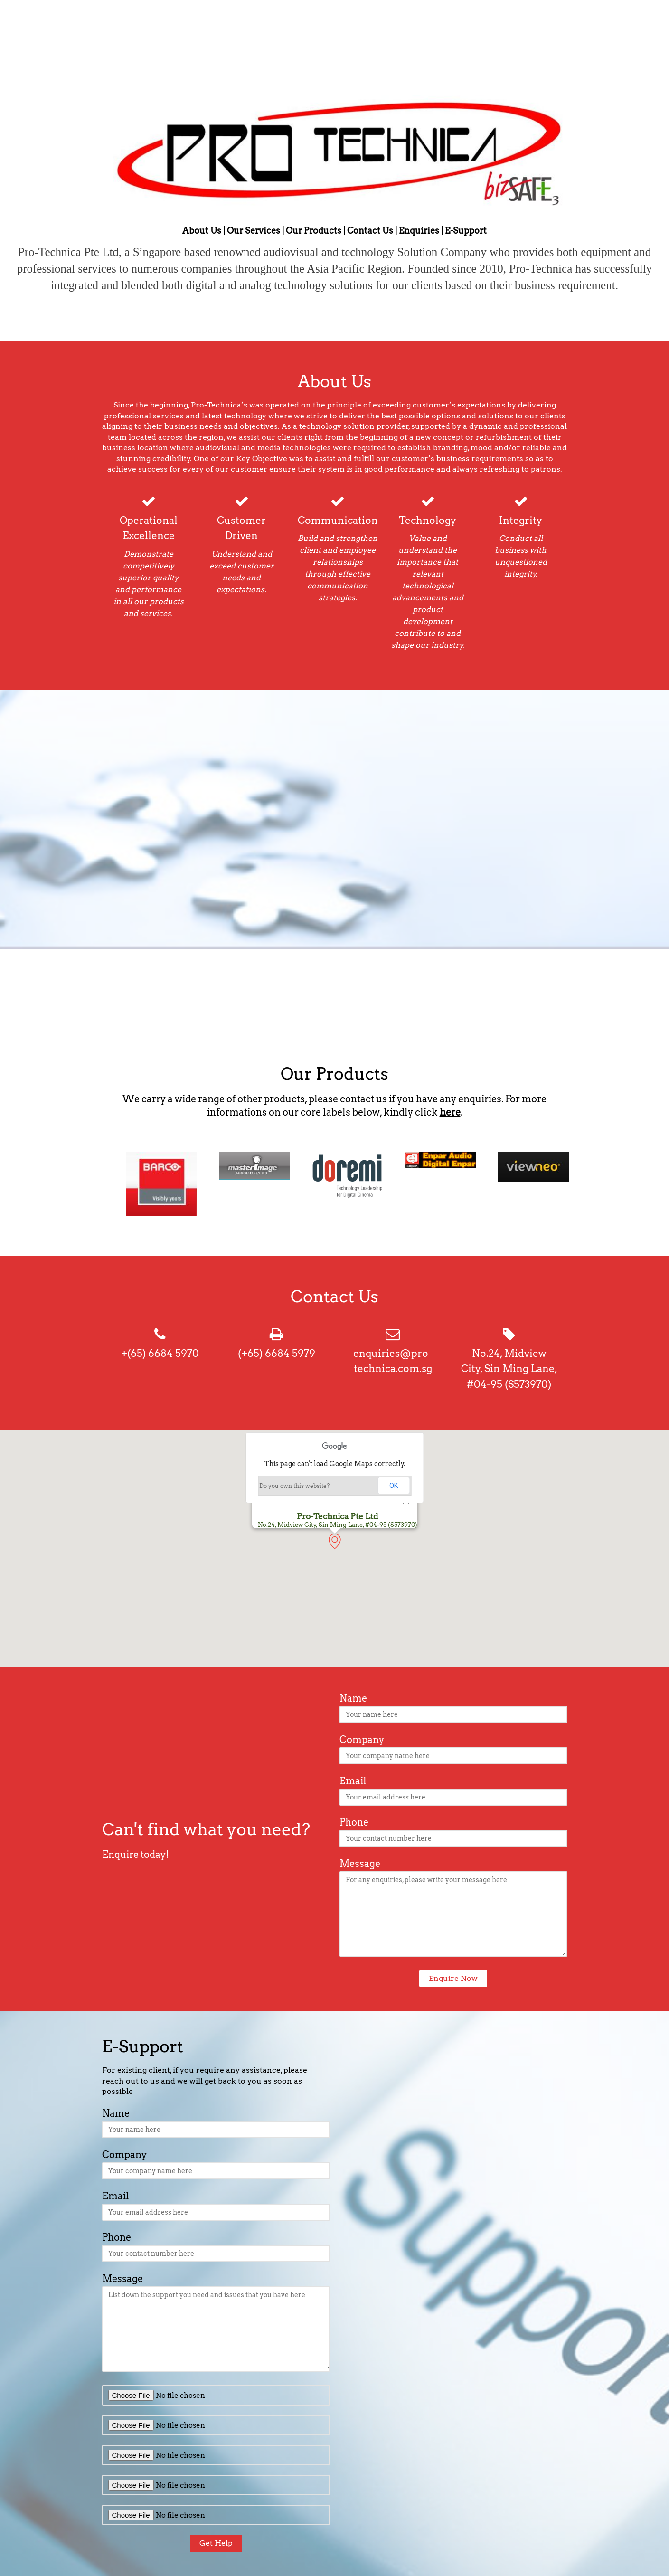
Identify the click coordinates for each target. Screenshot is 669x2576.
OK (393, 1485)
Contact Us (370, 231)
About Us (201, 231)
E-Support (466, 231)
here (450, 1112)
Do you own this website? (294, 1485)
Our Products (313, 231)
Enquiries (419, 231)
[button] (342, 1549)
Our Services (253, 231)
